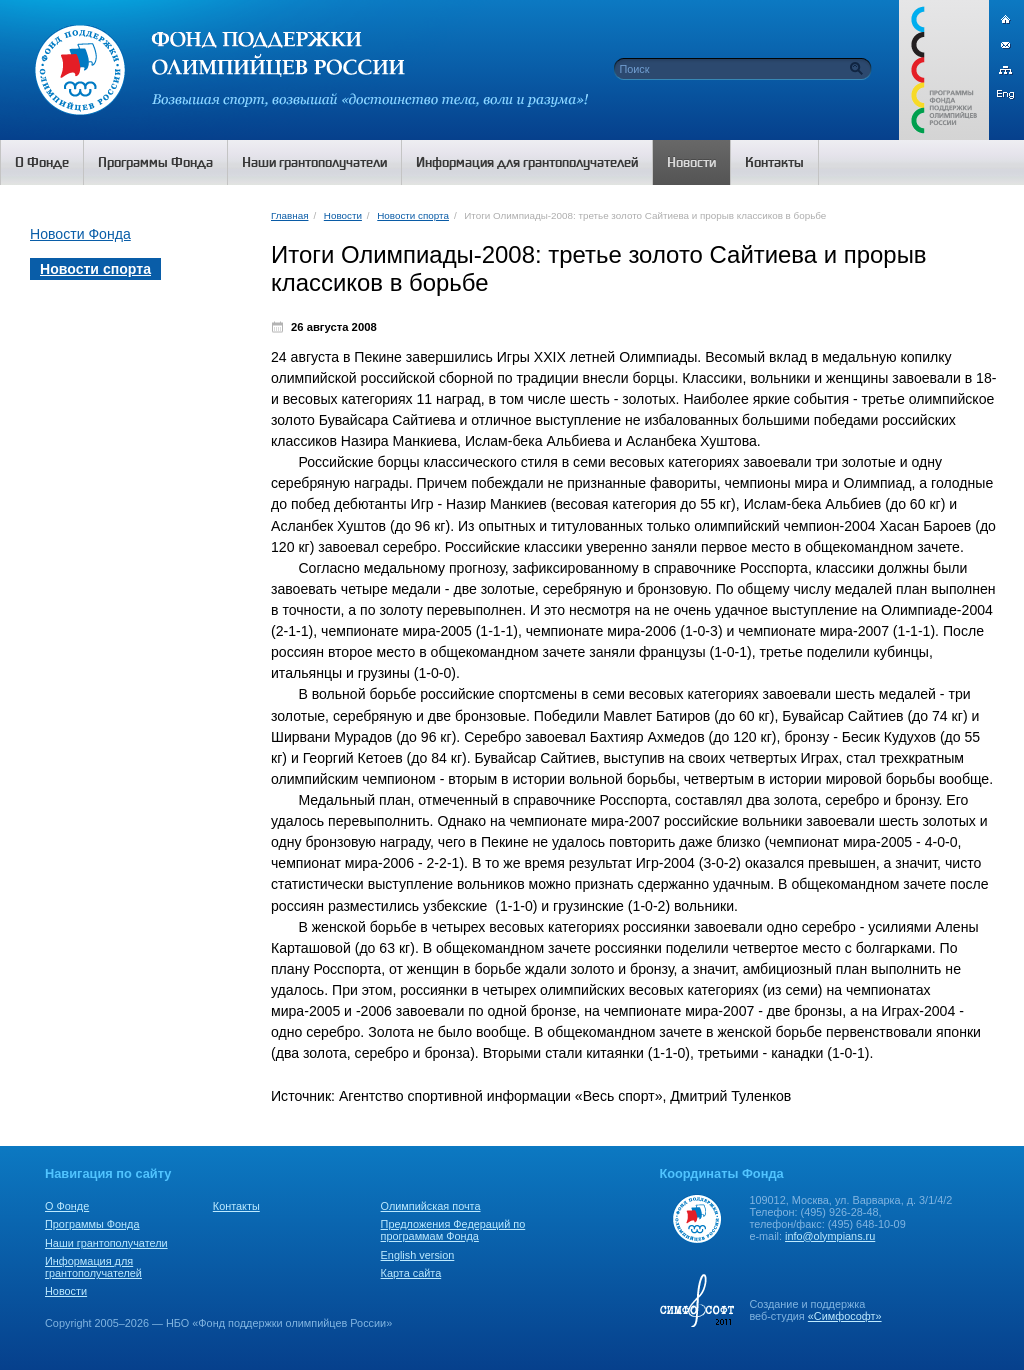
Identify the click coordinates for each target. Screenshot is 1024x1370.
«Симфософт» (845, 1316)
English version (418, 1255)
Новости (343, 215)
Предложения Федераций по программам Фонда (453, 1230)
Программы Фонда (92, 1224)
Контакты (236, 1206)
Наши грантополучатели (106, 1243)
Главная (289, 215)
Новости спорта (413, 215)
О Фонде (67, 1206)
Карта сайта (411, 1273)
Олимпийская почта (431, 1206)
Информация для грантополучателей (93, 1267)
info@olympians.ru (830, 1236)
